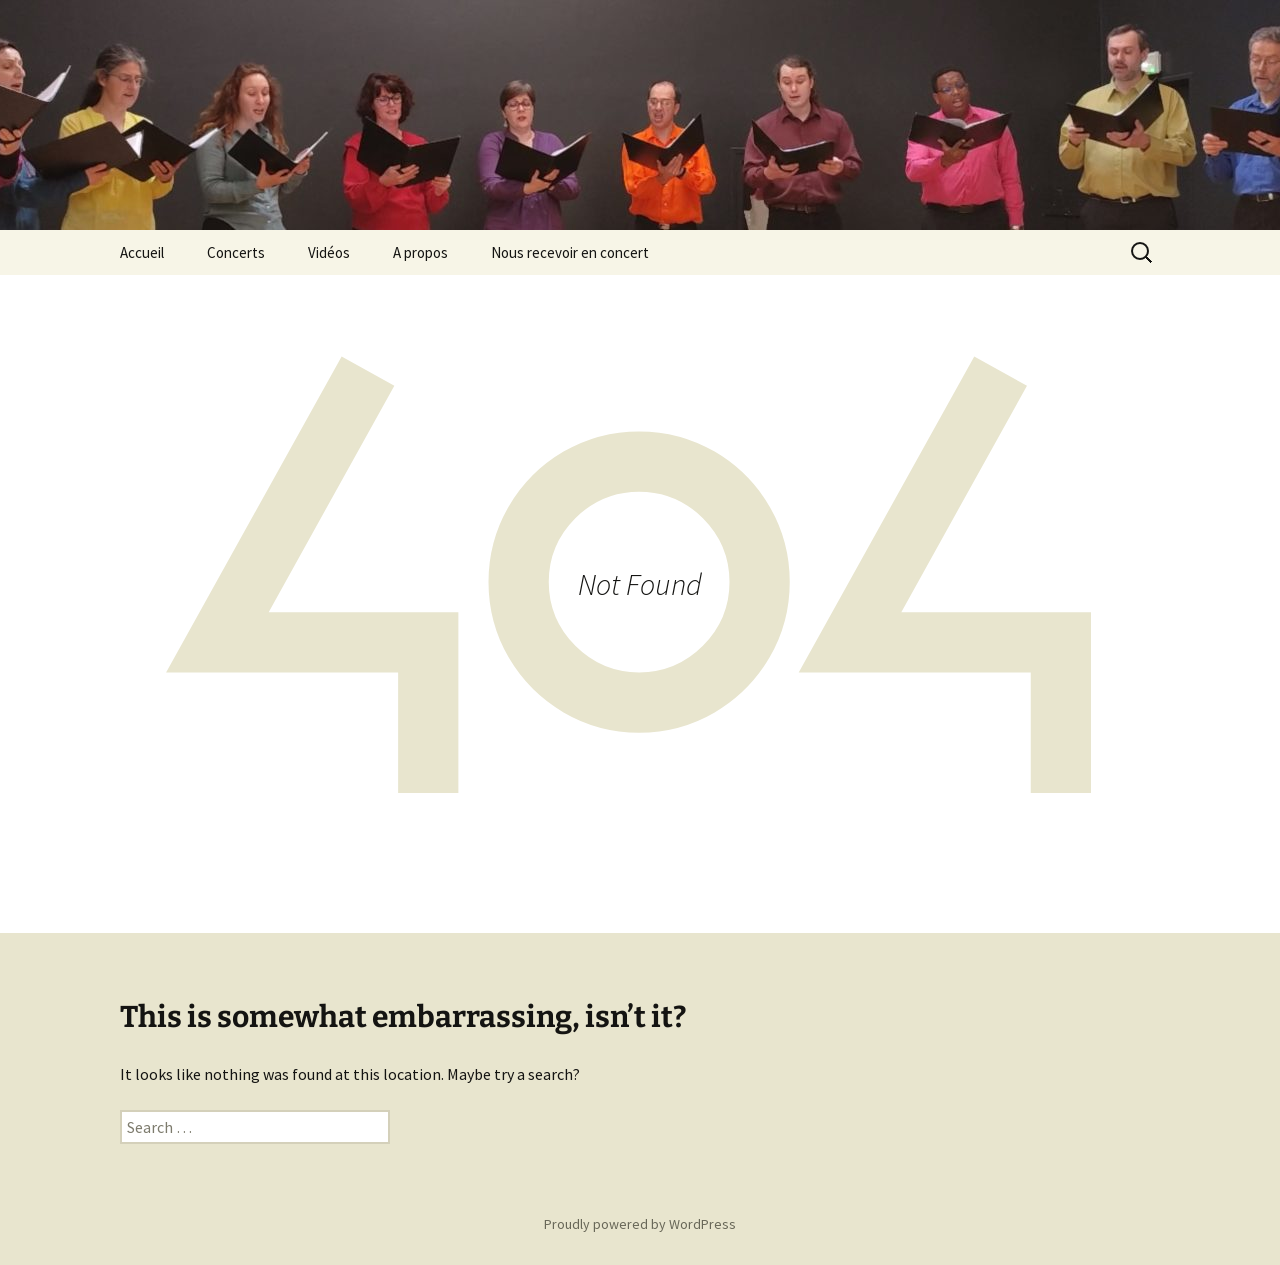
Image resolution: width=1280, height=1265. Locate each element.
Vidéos (329, 252)
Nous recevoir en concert (570, 252)
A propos (420, 252)
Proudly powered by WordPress (640, 1224)
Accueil (142, 252)
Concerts (236, 252)
